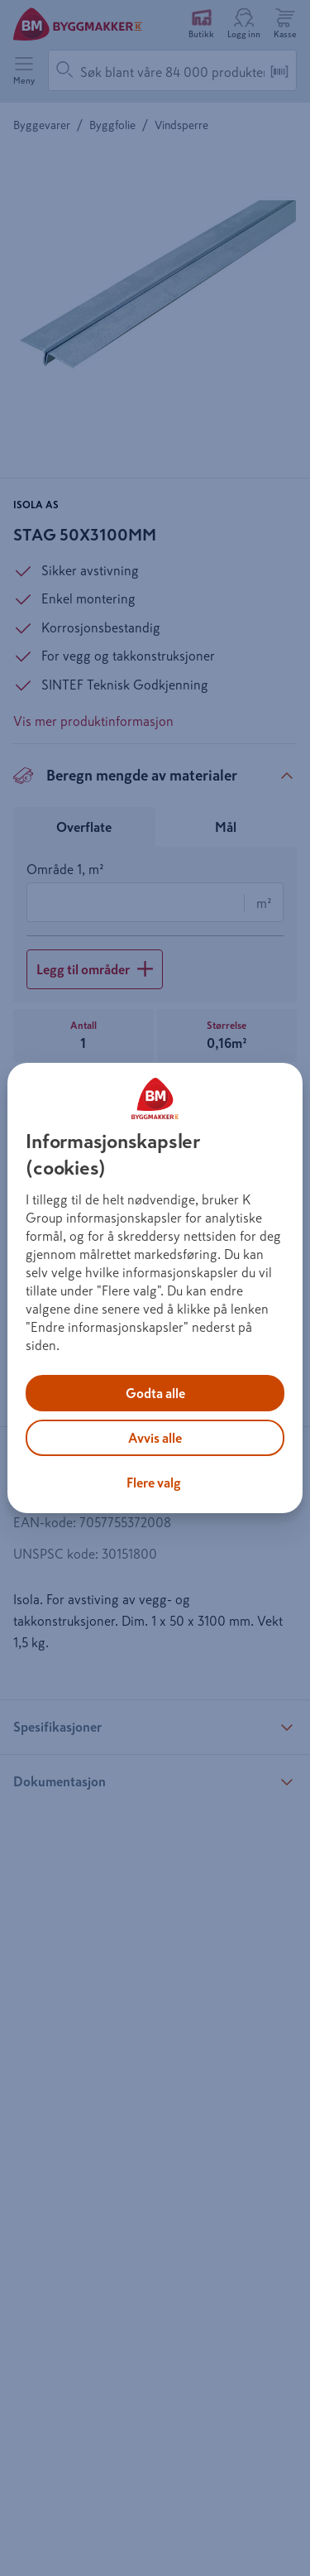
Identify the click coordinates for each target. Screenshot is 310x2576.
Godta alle (155, 1393)
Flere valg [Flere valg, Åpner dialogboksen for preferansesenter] (153, 1482)
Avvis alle (155, 1437)
